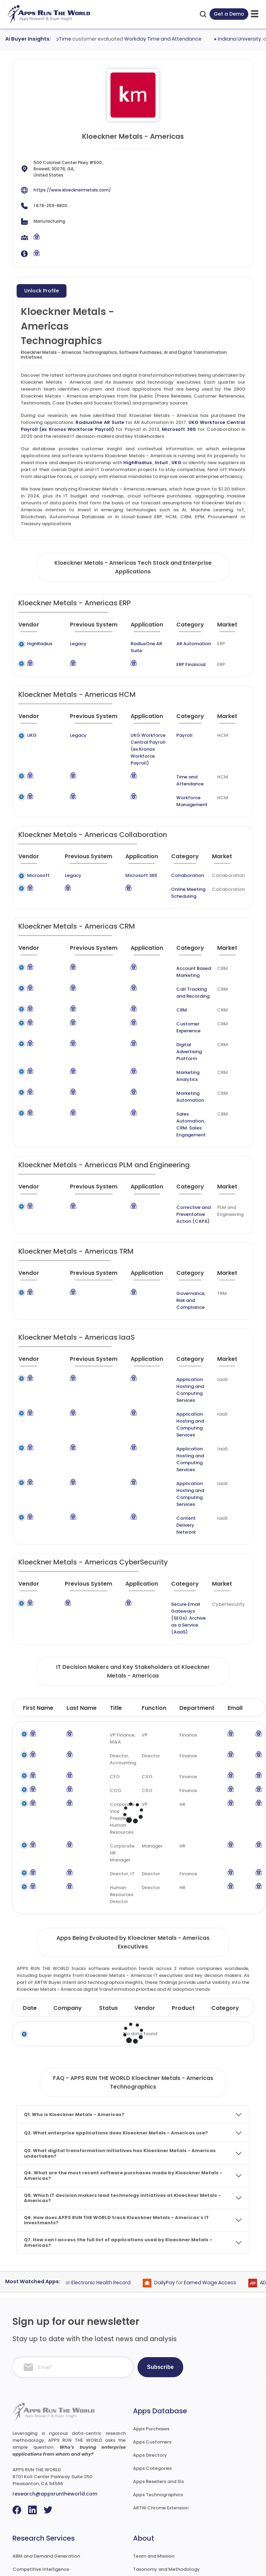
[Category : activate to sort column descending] (191, 627)
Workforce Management (188, 780)
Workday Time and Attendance (175, 38)
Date (30, 1904)
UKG (176, 462)
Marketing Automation (185, 1051)
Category (225, 1904)
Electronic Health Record (111, 2178)
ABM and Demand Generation (46, 2452)
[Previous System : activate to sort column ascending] (87, 627)
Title (116, 1604)
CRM (164, 989)
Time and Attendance (186, 759)
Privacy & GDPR (204, 2564)
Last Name (81, 1604)
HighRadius (137, 462)
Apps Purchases (151, 2324)
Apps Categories (152, 2364)
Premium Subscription (158, 2504)
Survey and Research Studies (45, 2504)
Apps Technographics (158, 2390)
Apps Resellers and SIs (158, 2377)
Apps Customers (152, 2338)
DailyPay (175, 2178)
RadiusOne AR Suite (100, 422)
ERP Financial (188, 657)
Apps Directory (150, 2351)
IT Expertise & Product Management (53, 2491)
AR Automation (190, 643)
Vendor (144, 1904)
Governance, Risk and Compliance (183, 1241)
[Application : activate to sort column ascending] (144, 627)
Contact (143, 2531)
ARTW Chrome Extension (160, 2403)
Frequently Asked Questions (165, 2478)
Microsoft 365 (179, 429)
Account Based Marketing (176, 951)
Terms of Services (153, 2564)
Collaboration (177, 854)
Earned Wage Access (220, 2178)
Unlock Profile (41, 290)
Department (196, 1604)
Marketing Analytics (181, 1037)
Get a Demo (229, 13)
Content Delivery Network (178, 1431)
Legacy (67, 643)
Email (235, 1604)
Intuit (161, 462)
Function (154, 1604)
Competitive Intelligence (40, 2465)
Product (183, 1904)
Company (67, 1904)
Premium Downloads (156, 2518)
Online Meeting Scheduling (178, 872)
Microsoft (38, 854)
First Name (38, 1604)
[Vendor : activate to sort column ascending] (37, 627)
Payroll (181, 728)
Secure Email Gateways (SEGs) (179, 1510)
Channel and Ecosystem (40, 2518)
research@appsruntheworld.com (54, 2389)
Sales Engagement (173, 1076)
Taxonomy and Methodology (166, 2465)
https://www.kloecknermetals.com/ (72, 190)
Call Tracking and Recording (179, 972)
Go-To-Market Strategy (40, 2478)
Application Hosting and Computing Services (181, 1324)
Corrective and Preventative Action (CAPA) (181, 1159)
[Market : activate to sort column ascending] (230, 627)
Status (108, 1904)
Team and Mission (153, 2452)
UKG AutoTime (66, 38)
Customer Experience (183, 1003)
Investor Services (31, 2531)
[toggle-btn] (254, 14)
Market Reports (150, 2491)
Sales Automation (179, 1065)
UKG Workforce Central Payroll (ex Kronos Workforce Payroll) (140, 735)
